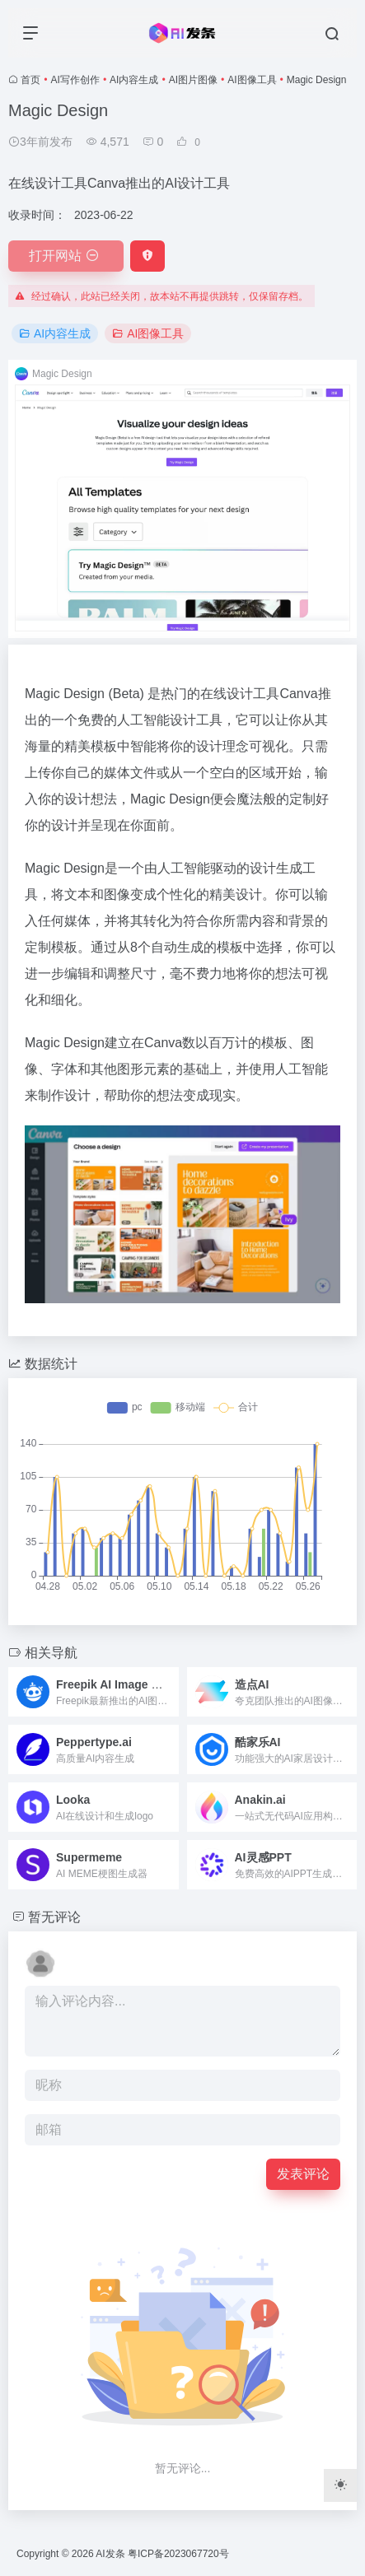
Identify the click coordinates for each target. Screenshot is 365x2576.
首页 (30, 80)
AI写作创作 (75, 80)
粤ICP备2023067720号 (178, 2554)
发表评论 (303, 2174)
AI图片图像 (193, 80)
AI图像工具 (251, 80)
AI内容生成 (134, 80)
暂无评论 (54, 1917)
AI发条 (110, 2554)
